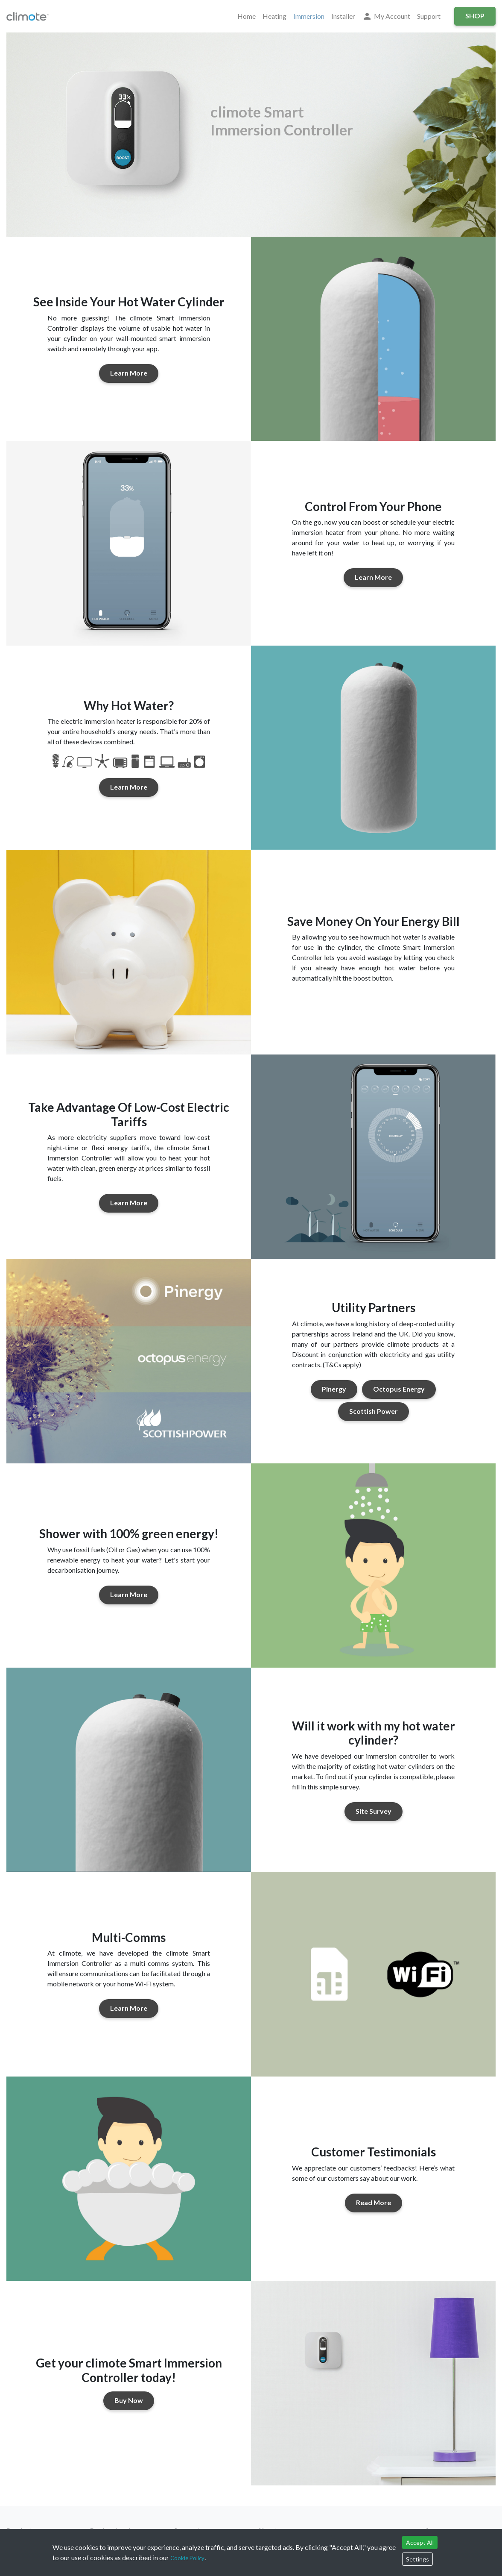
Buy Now (128, 2400)
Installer (343, 16)
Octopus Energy (399, 1389)
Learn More (128, 373)
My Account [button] (386, 16)
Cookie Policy (187, 2558)
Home (246, 16)
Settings (417, 2559)
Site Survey (373, 1811)
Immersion (308, 16)
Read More (373, 2202)
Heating (274, 16)
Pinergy (334, 1389)
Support (429, 16)
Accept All (420, 2542)
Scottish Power (373, 1411)
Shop (474, 16)
